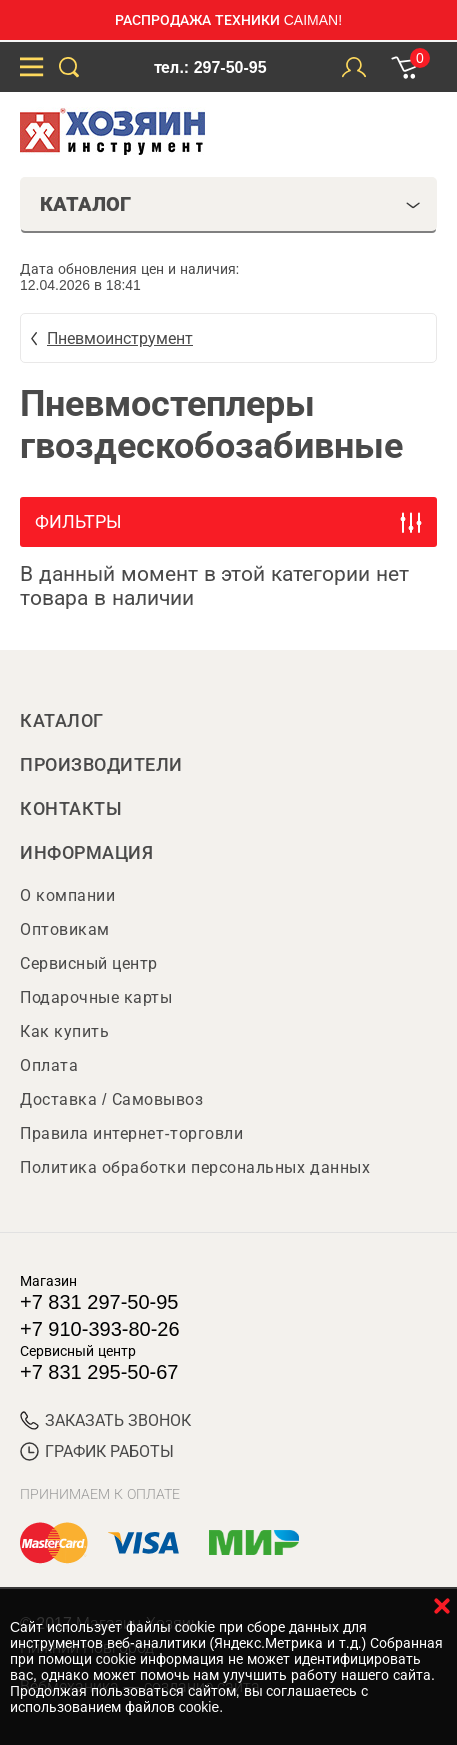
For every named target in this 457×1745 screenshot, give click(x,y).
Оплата (49, 1065)
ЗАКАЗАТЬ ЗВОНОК (105, 1420)
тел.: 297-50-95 (210, 67)
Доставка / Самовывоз (111, 1099)
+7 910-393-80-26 (100, 1329)
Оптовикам (65, 929)
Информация (86, 853)
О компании (67, 895)
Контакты (71, 809)
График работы (97, 1451)
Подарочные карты (96, 997)
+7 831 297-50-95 (99, 1302)
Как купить (64, 1031)
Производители (101, 765)
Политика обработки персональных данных (195, 1167)
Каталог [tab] (230, 204)
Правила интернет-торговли (131, 1133)
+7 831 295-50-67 (99, 1372)
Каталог (62, 721)
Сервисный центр (89, 963)
